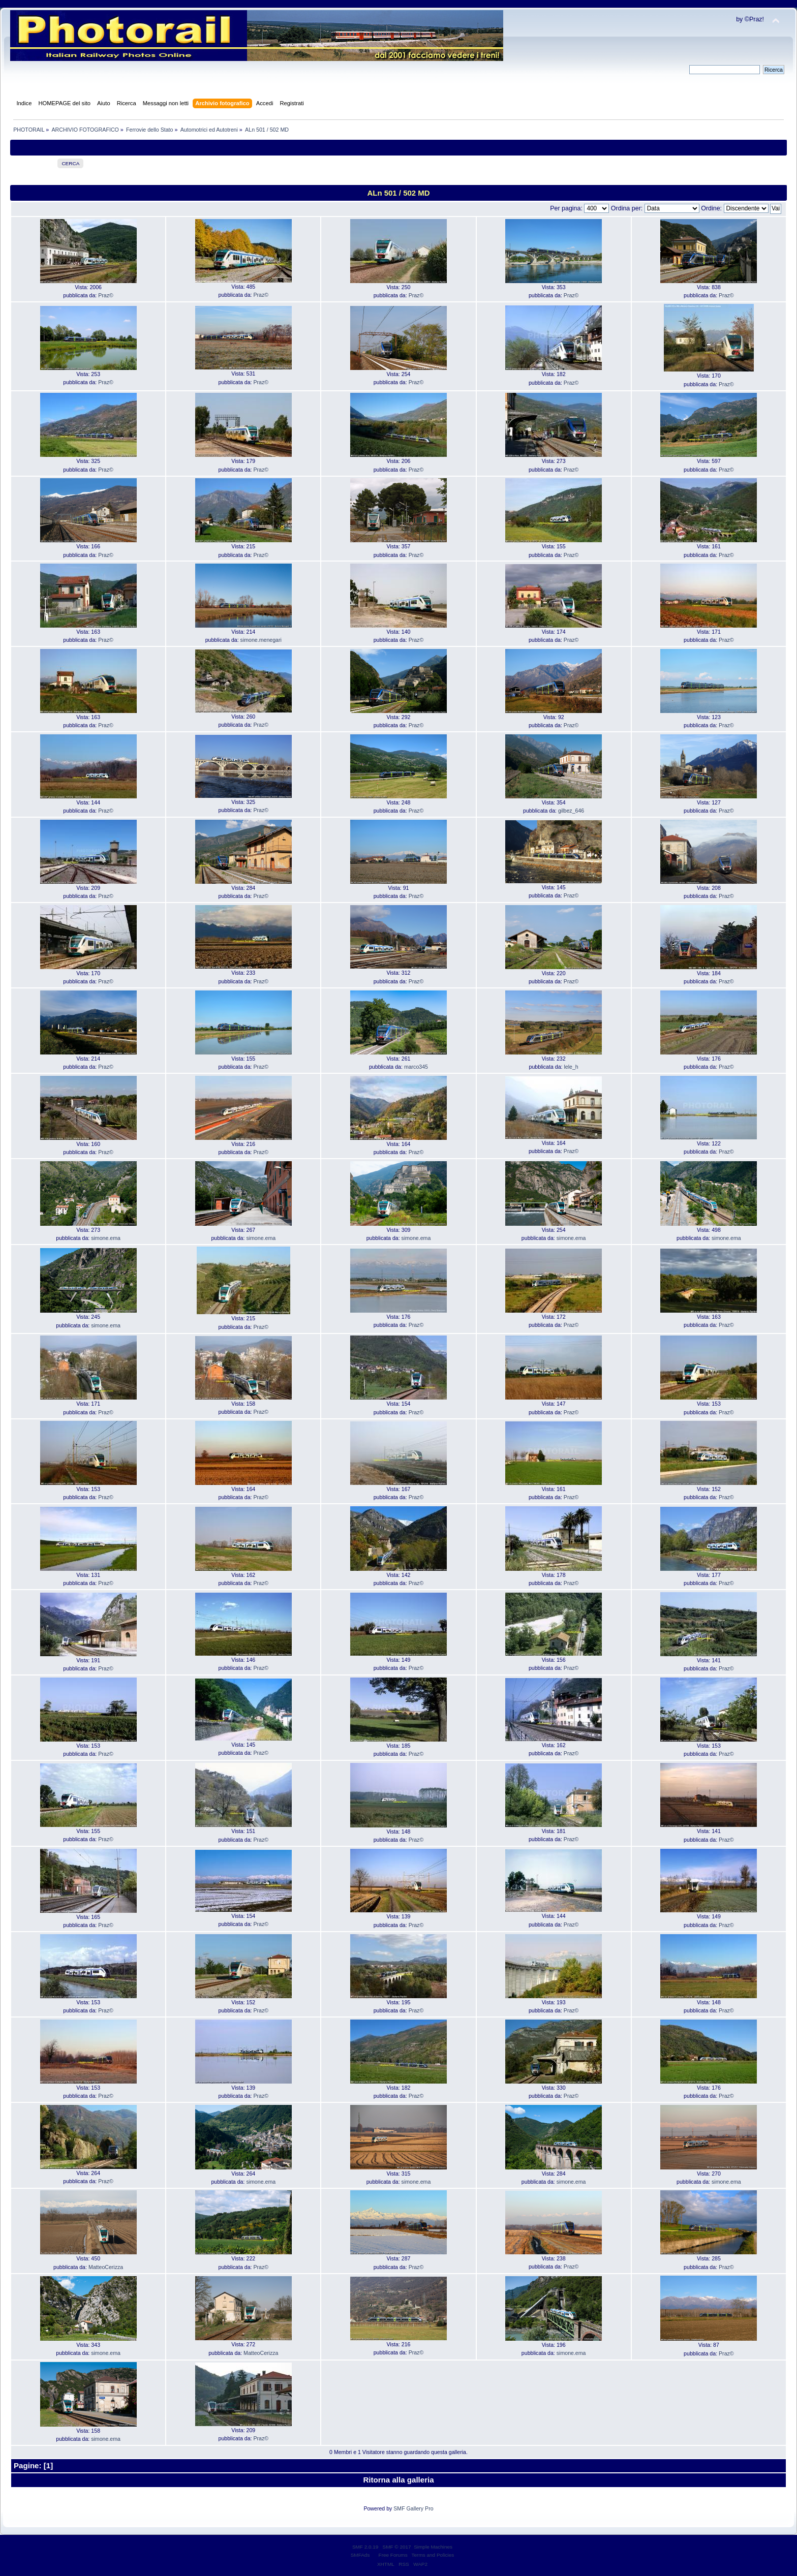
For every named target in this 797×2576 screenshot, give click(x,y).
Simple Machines (433, 2547)
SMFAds (360, 2555)
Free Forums (393, 2555)
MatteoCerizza (105, 2267)
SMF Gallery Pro (413, 2508)
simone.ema (105, 1238)
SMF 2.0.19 (365, 2547)
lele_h (571, 1067)
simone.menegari (261, 640)
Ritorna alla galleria (398, 2479)
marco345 (416, 1067)
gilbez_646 (571, 811)
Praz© (105, 295)
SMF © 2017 (397, 2547)
